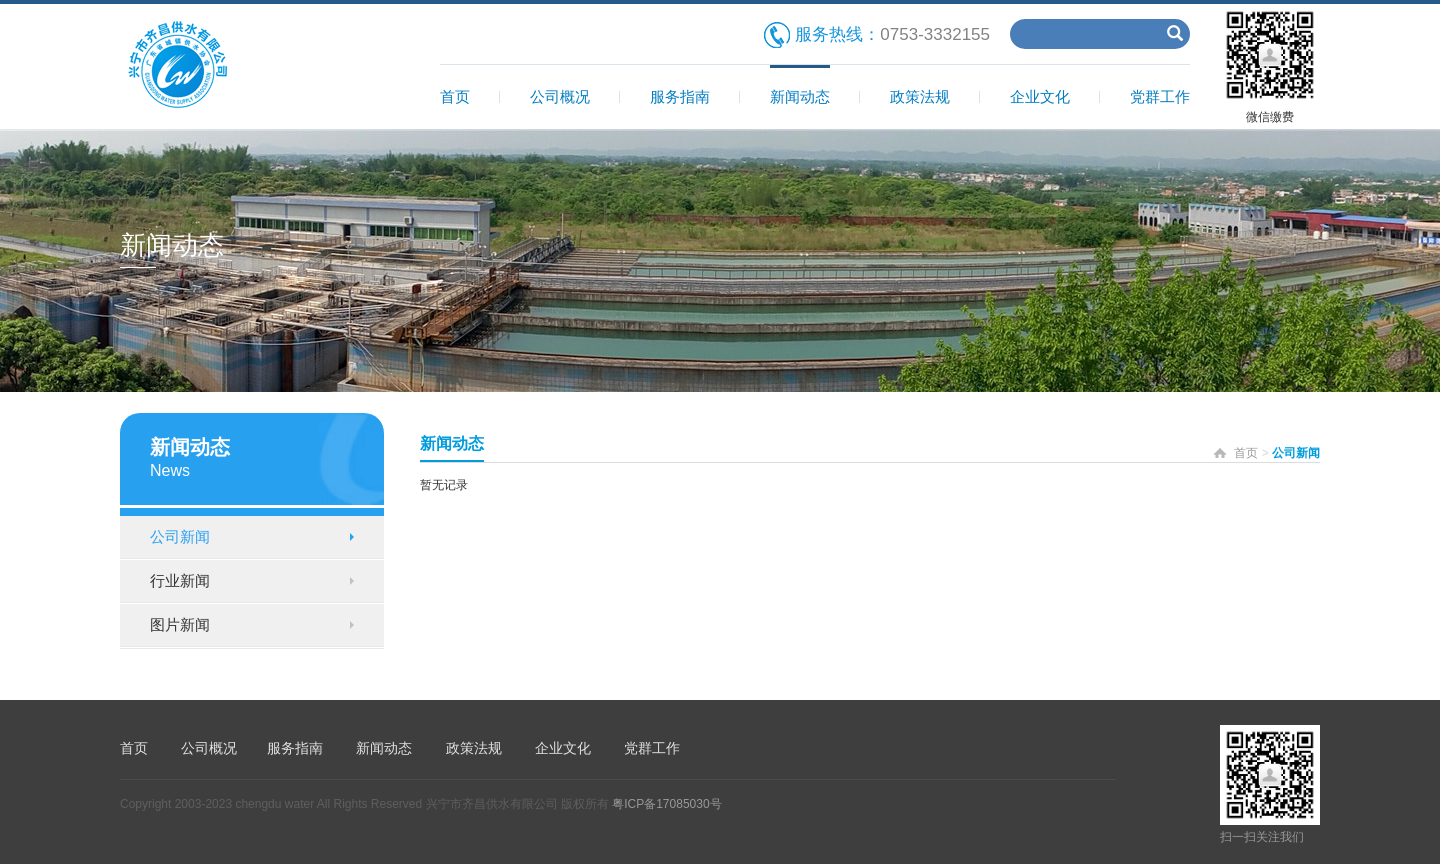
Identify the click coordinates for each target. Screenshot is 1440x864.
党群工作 (1160, 96)
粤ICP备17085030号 (666, 804)
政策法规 (920, 96)
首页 (455, 96)
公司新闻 (180, 536)
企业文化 (1040, 96)
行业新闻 (180, 580)
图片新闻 (180, 624)
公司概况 (560, 96)
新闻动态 (800, 96)
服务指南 (680, 96)
